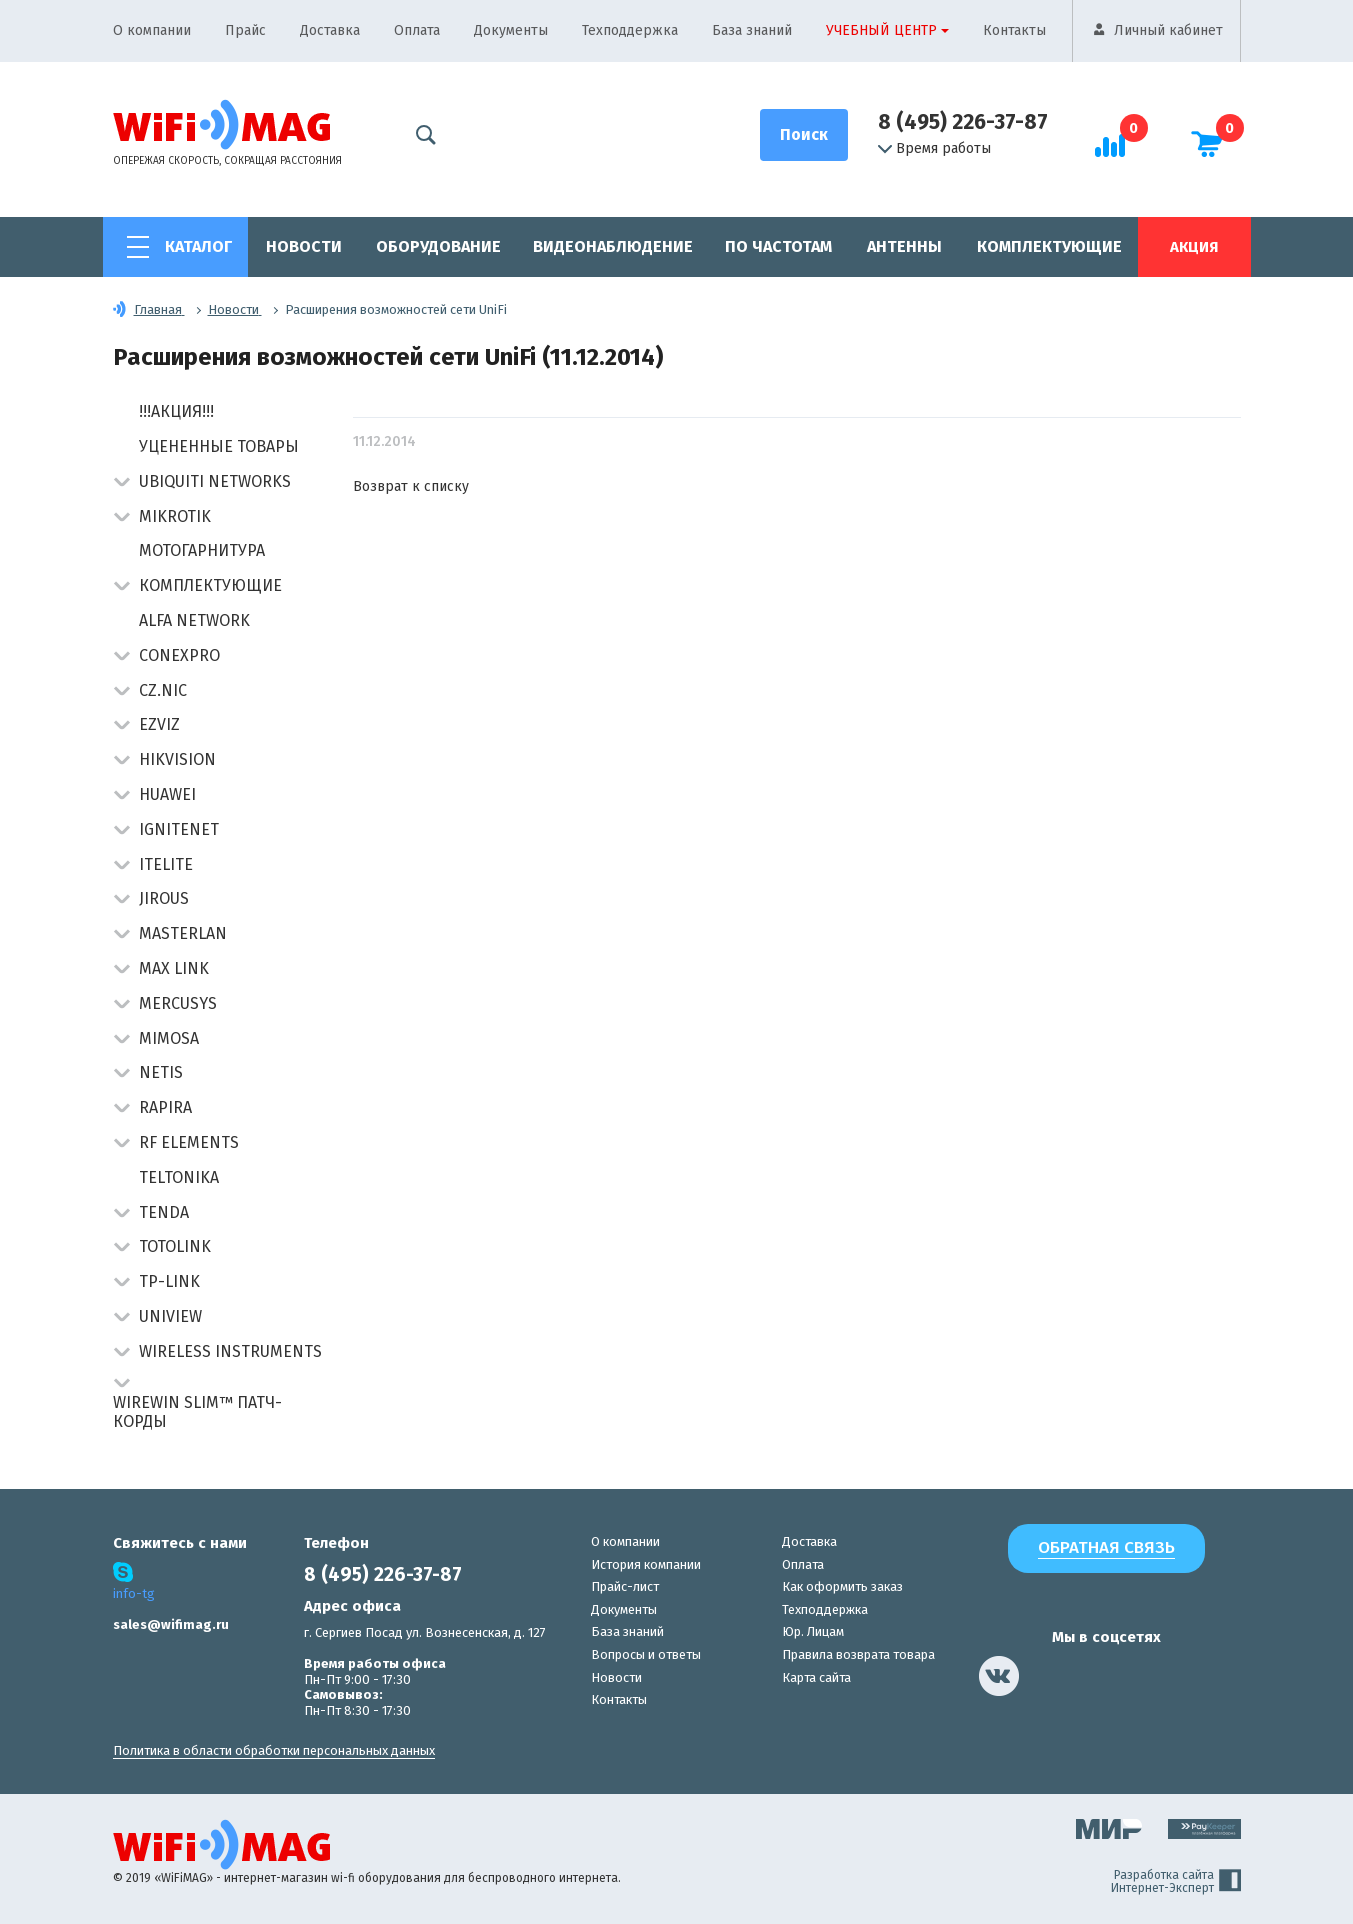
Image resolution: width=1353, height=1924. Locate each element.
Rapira (165, 1107)
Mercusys (178, 1003)
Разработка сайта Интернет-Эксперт (1176, 1882)
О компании (152, 30)
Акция (1194, 247)
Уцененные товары (219, 446)
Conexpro (179, 655)
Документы (511, 30)
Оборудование (438, 246)
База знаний (752, 30)
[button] (121, 483)
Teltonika (179, 1177)
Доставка (330, 30)
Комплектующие (1049, 246)
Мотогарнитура (202, 550)
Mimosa (169, 1038)
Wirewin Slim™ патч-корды (197, 1412)
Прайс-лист (625, 1586)
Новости (304, 246)
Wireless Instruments (230, 1351)
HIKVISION (177, 759)
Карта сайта (816, 1677)
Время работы (934, 149)
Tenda (164, 1212)
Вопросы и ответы (646, 1654)
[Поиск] (804, 135)
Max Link (174, 968)
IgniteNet (179, 829)
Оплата (417, 30)
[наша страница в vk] (999, 1676)
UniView (170, 1316)
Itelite (166, 864)
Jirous (164, 898)
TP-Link (169, 1281)
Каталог (198, 246)
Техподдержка (630, 30)
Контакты (1014, 30)
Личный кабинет (1168, 30)
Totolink (175, 1246)
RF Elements (189, 1142)
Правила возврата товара (858, 1654)
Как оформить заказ (842, 1586)
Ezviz (159, 724)
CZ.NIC (163, 690)
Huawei (167, 794)
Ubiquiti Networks (215, 481)
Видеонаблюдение (613, 246)
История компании (646, 1564)
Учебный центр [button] (881, 30)
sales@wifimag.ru (171, 1624)
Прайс (245, 30)
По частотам (778, 246)
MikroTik (175, 516)
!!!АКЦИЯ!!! (176, 411)
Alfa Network (194, 620)
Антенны (904, 246)
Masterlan (183, 933)
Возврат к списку (411, 486)
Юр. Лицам (813, 1631)
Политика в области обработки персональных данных (274, 1750)
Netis (161, 1072)
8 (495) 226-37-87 (963, 122)
